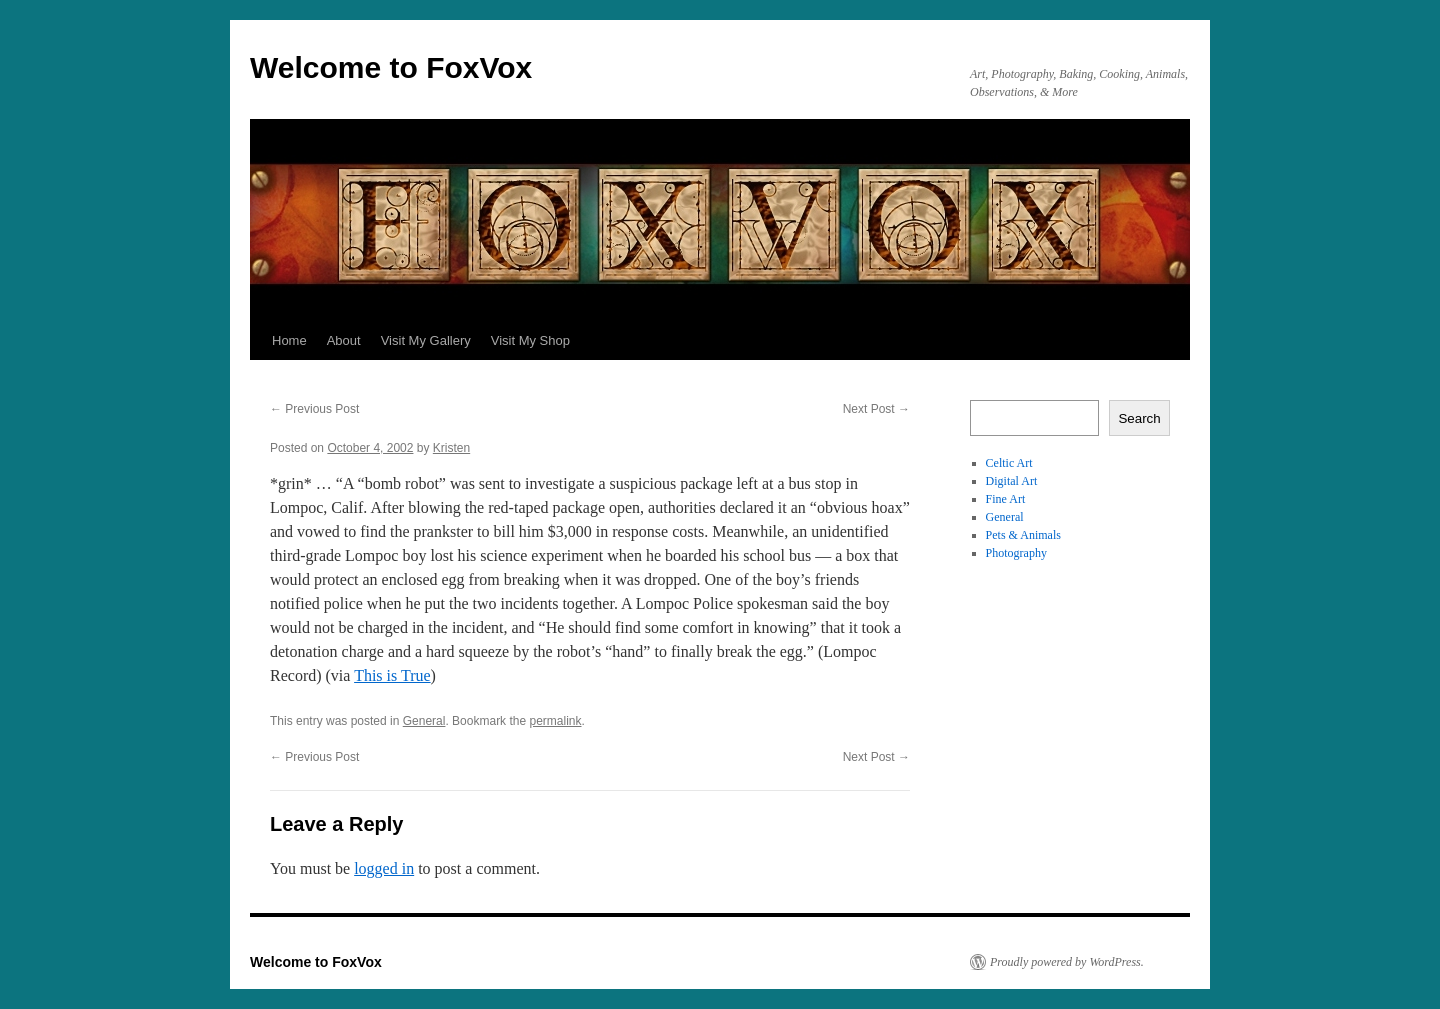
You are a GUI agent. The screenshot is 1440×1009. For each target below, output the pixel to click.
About (344, 340)
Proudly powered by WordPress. (1067, 962)
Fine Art (1006, 499)
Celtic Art (1009, 463)
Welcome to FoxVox (391, 67)
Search (1139, 418)
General (424, 721)
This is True (392, 675)
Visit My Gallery (426, 340)
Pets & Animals (1023, 535)
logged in (384, 868)
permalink (555, 721)
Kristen (451, 448)
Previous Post (314, 409)
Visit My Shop (530, 340)
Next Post (876, 409)
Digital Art (1012, 481)
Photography (1016, 553)
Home (289, 340)
